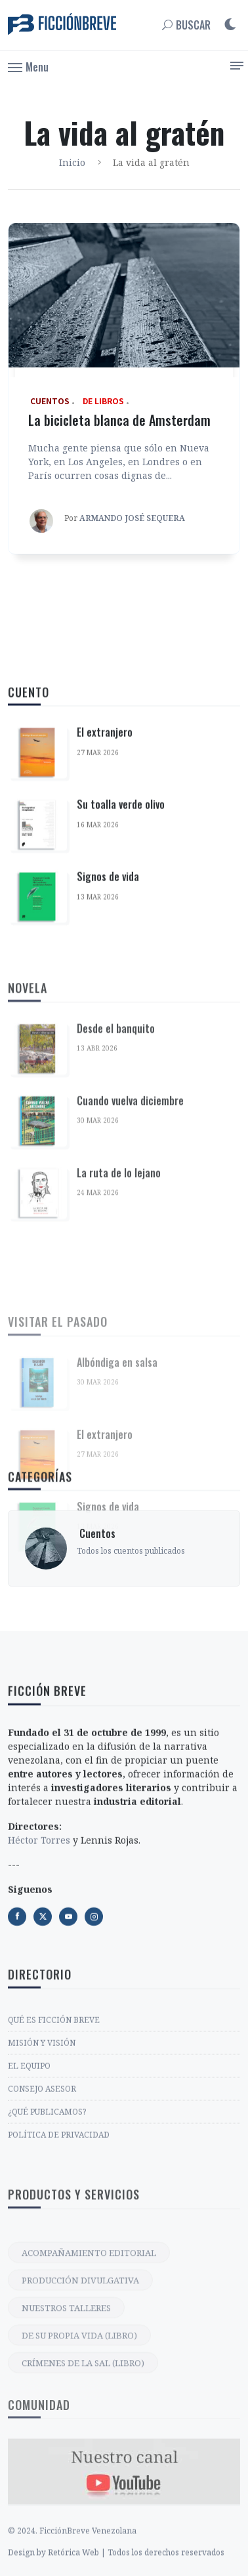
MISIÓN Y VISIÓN (41, 2170)
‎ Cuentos (96, 1599)
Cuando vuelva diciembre (130, 1283)
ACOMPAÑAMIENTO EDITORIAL (89, 2399)
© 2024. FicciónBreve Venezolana (72, 2565)
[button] (28, 66)
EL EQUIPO (29, 2193)
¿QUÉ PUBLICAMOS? (47, 2239)
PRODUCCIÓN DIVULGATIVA (80, 2427)
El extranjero (105, 865)
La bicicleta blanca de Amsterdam (119, 420)
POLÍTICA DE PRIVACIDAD (59, 2262)
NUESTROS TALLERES (66, 2455)
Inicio (72, 162)
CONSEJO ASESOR (42, 2216)
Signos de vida (108, 1010)
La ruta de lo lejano (119, 1355)
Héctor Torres (39, 1983)
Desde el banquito (116, 1210)
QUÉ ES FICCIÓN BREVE (54, 2147)
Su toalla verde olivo (121, 937)
